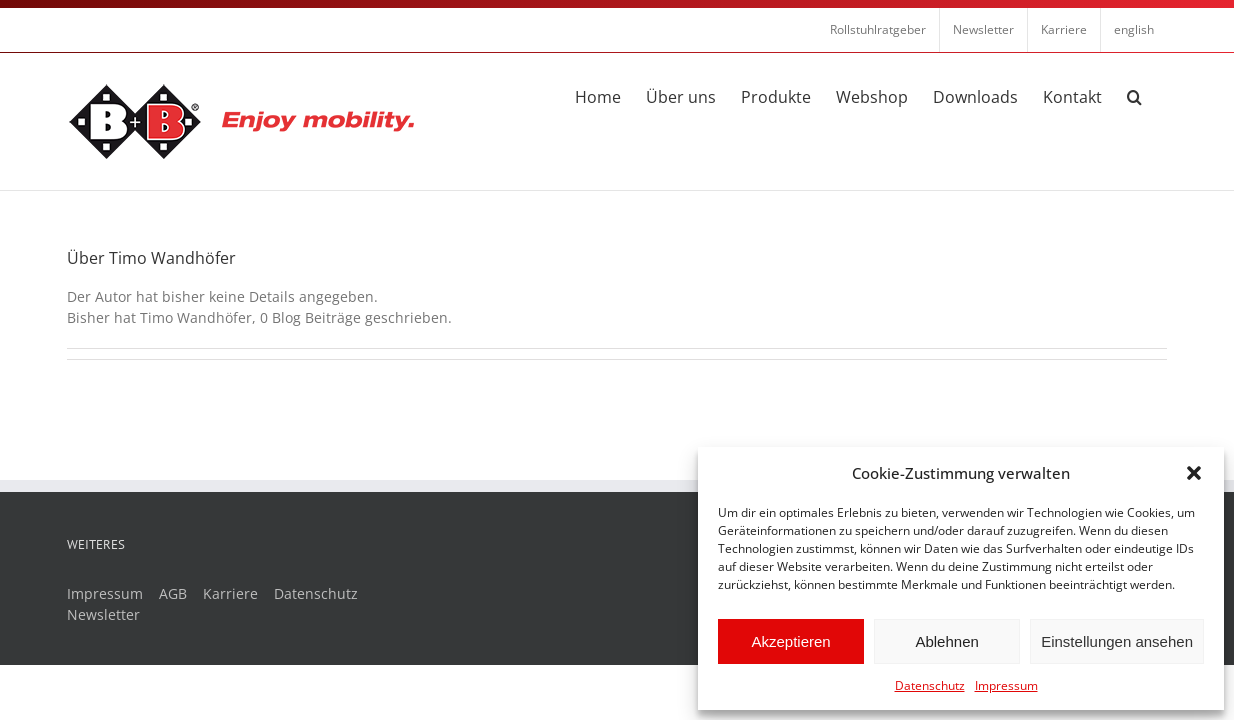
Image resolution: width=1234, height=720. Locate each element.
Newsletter (103, 614)
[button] (1194, 473)
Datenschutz (930, 685)
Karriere (230, 593)
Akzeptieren (790, 641)
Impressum (1006, 685)
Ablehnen (946, 641)
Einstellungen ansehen (1117, 641)
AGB (173, 593)
